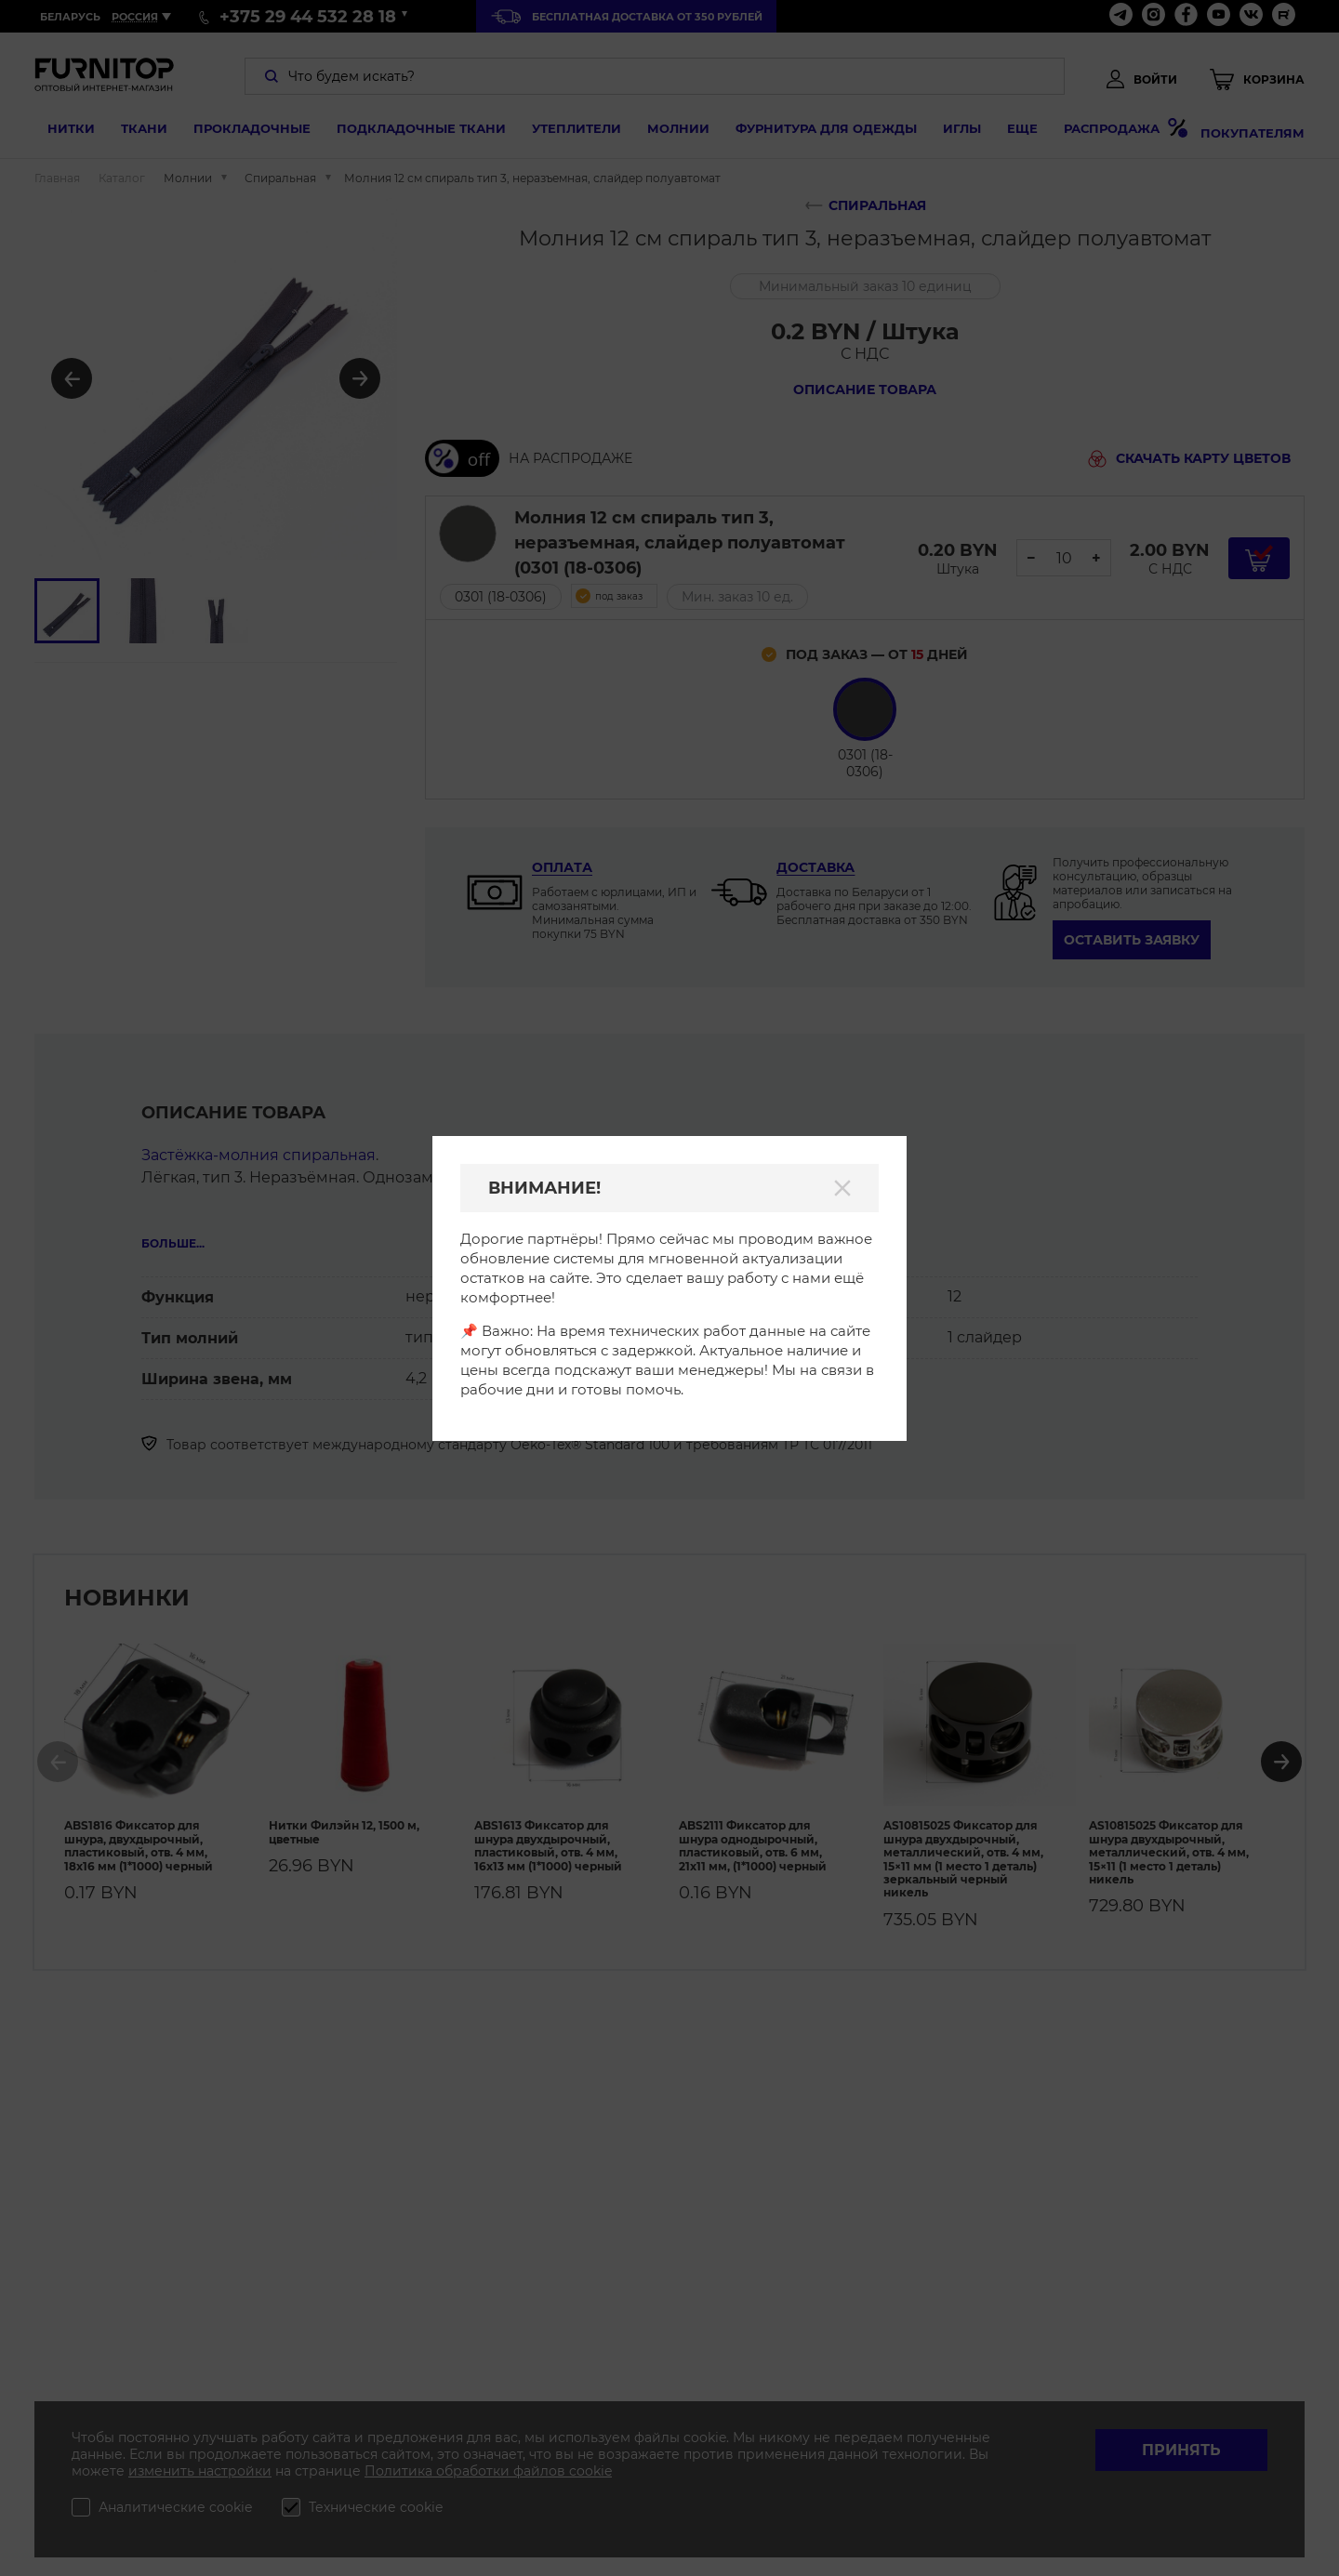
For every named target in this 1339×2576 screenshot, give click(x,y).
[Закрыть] (842, 1188)
